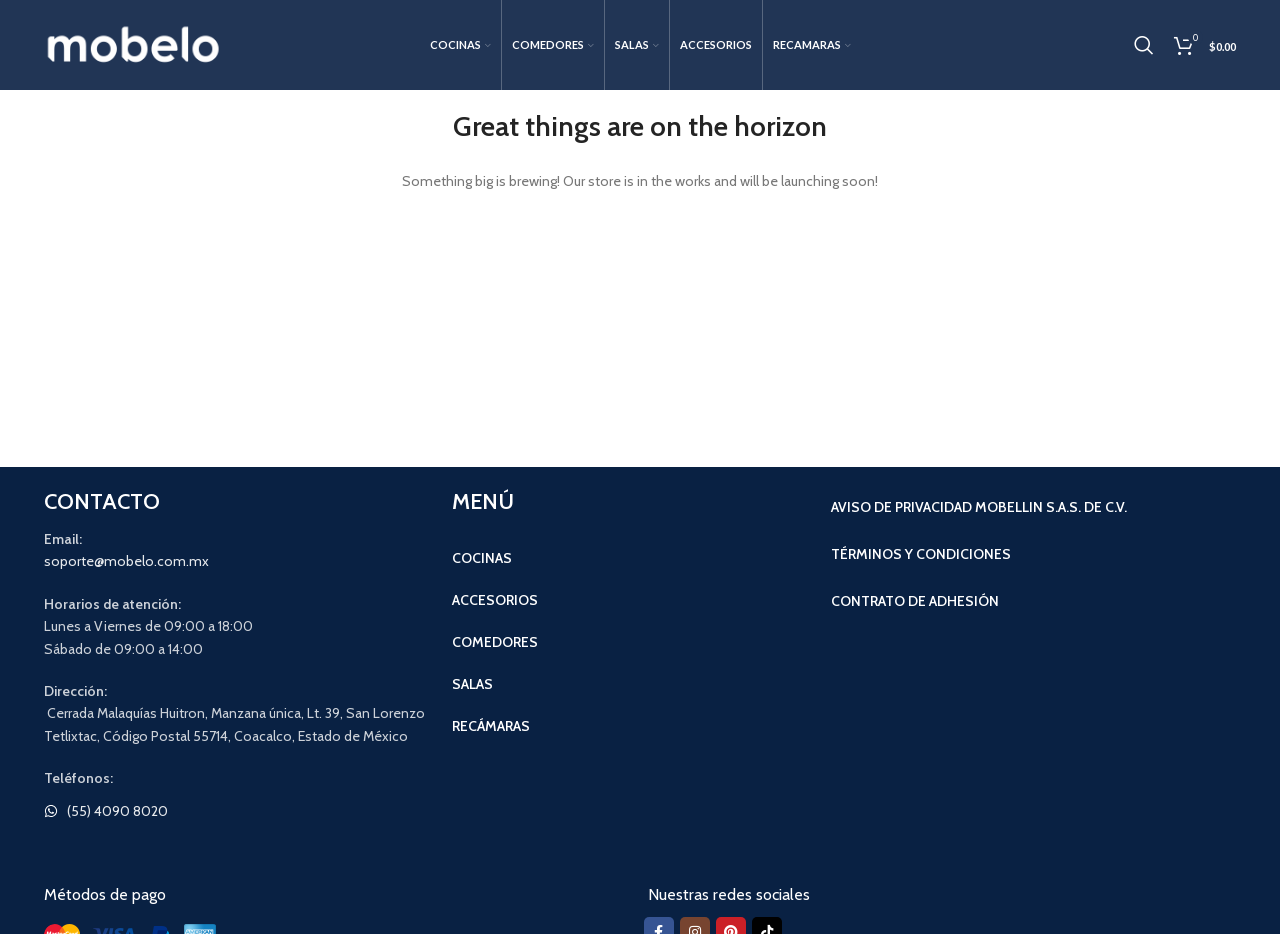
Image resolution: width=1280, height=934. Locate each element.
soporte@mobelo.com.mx (126, 561)
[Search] (1144, 45)
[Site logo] (134, 43)
